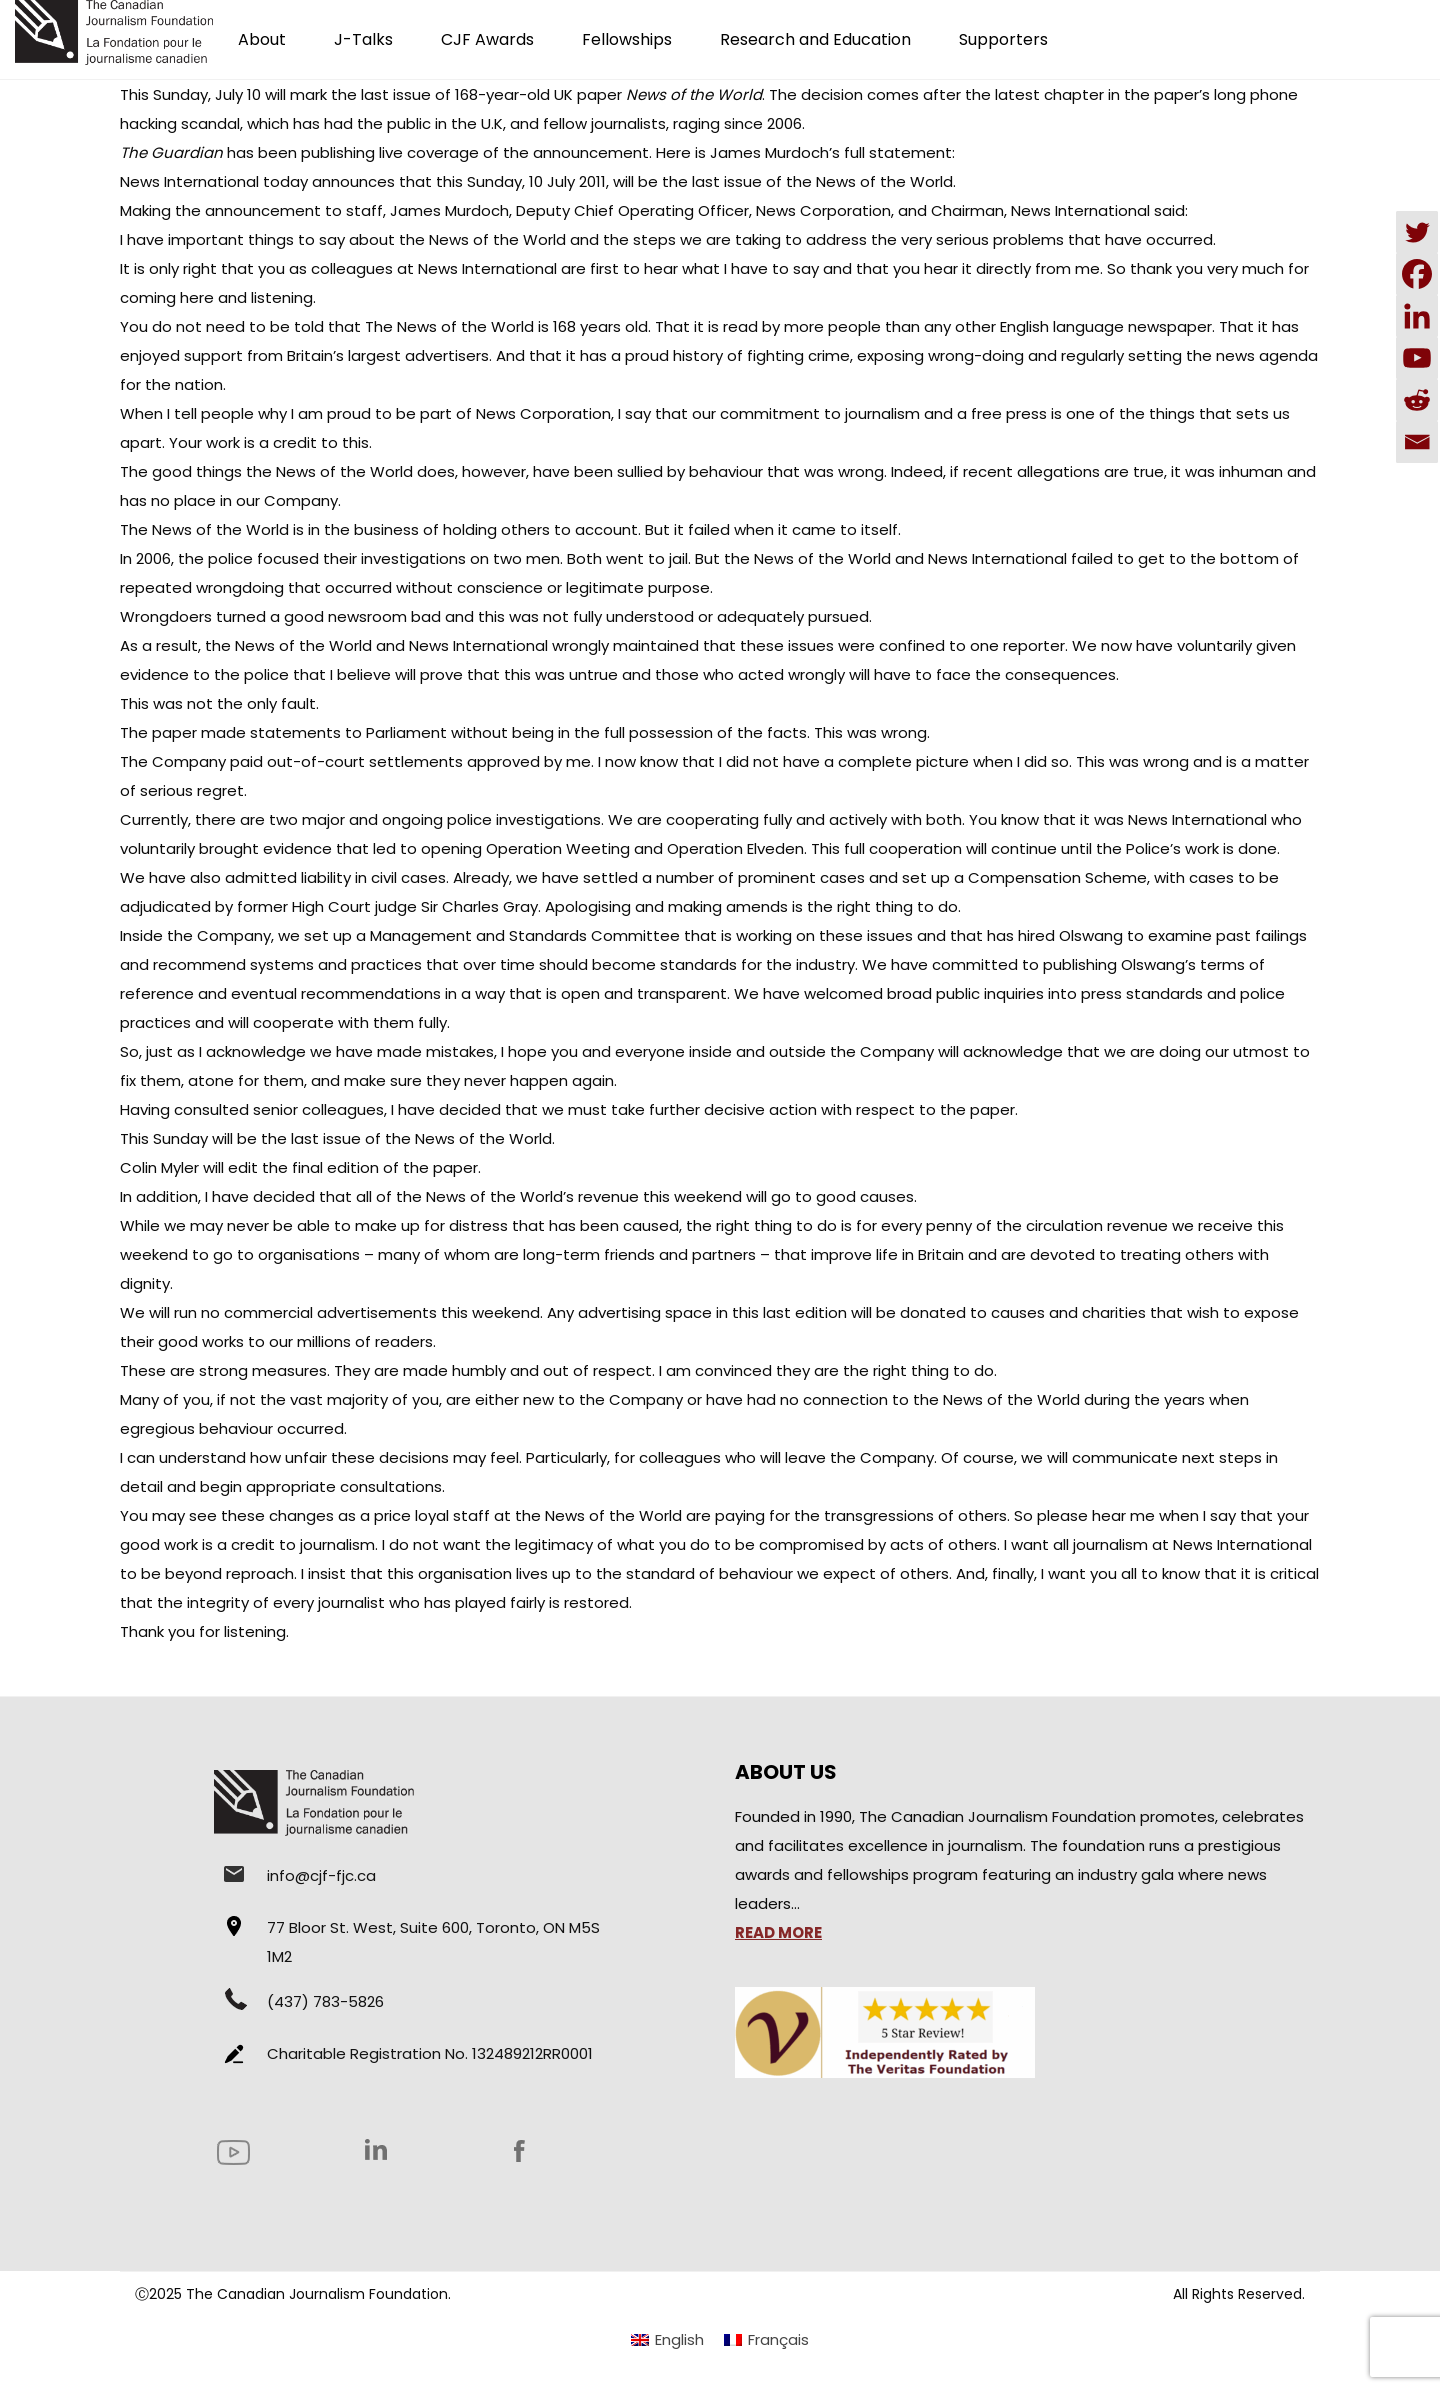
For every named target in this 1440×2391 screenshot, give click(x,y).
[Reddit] (1417, 400)
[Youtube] (1417, 358)
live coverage (429, 152)
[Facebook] (1417, 274)
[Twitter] (1417, 232)
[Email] (1417, 442)
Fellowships (627, 39)
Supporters (1003, 39)
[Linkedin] (1417, 316)
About (262, 39)
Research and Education (815, 39)
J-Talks (363, 39)
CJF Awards (487, 39)
